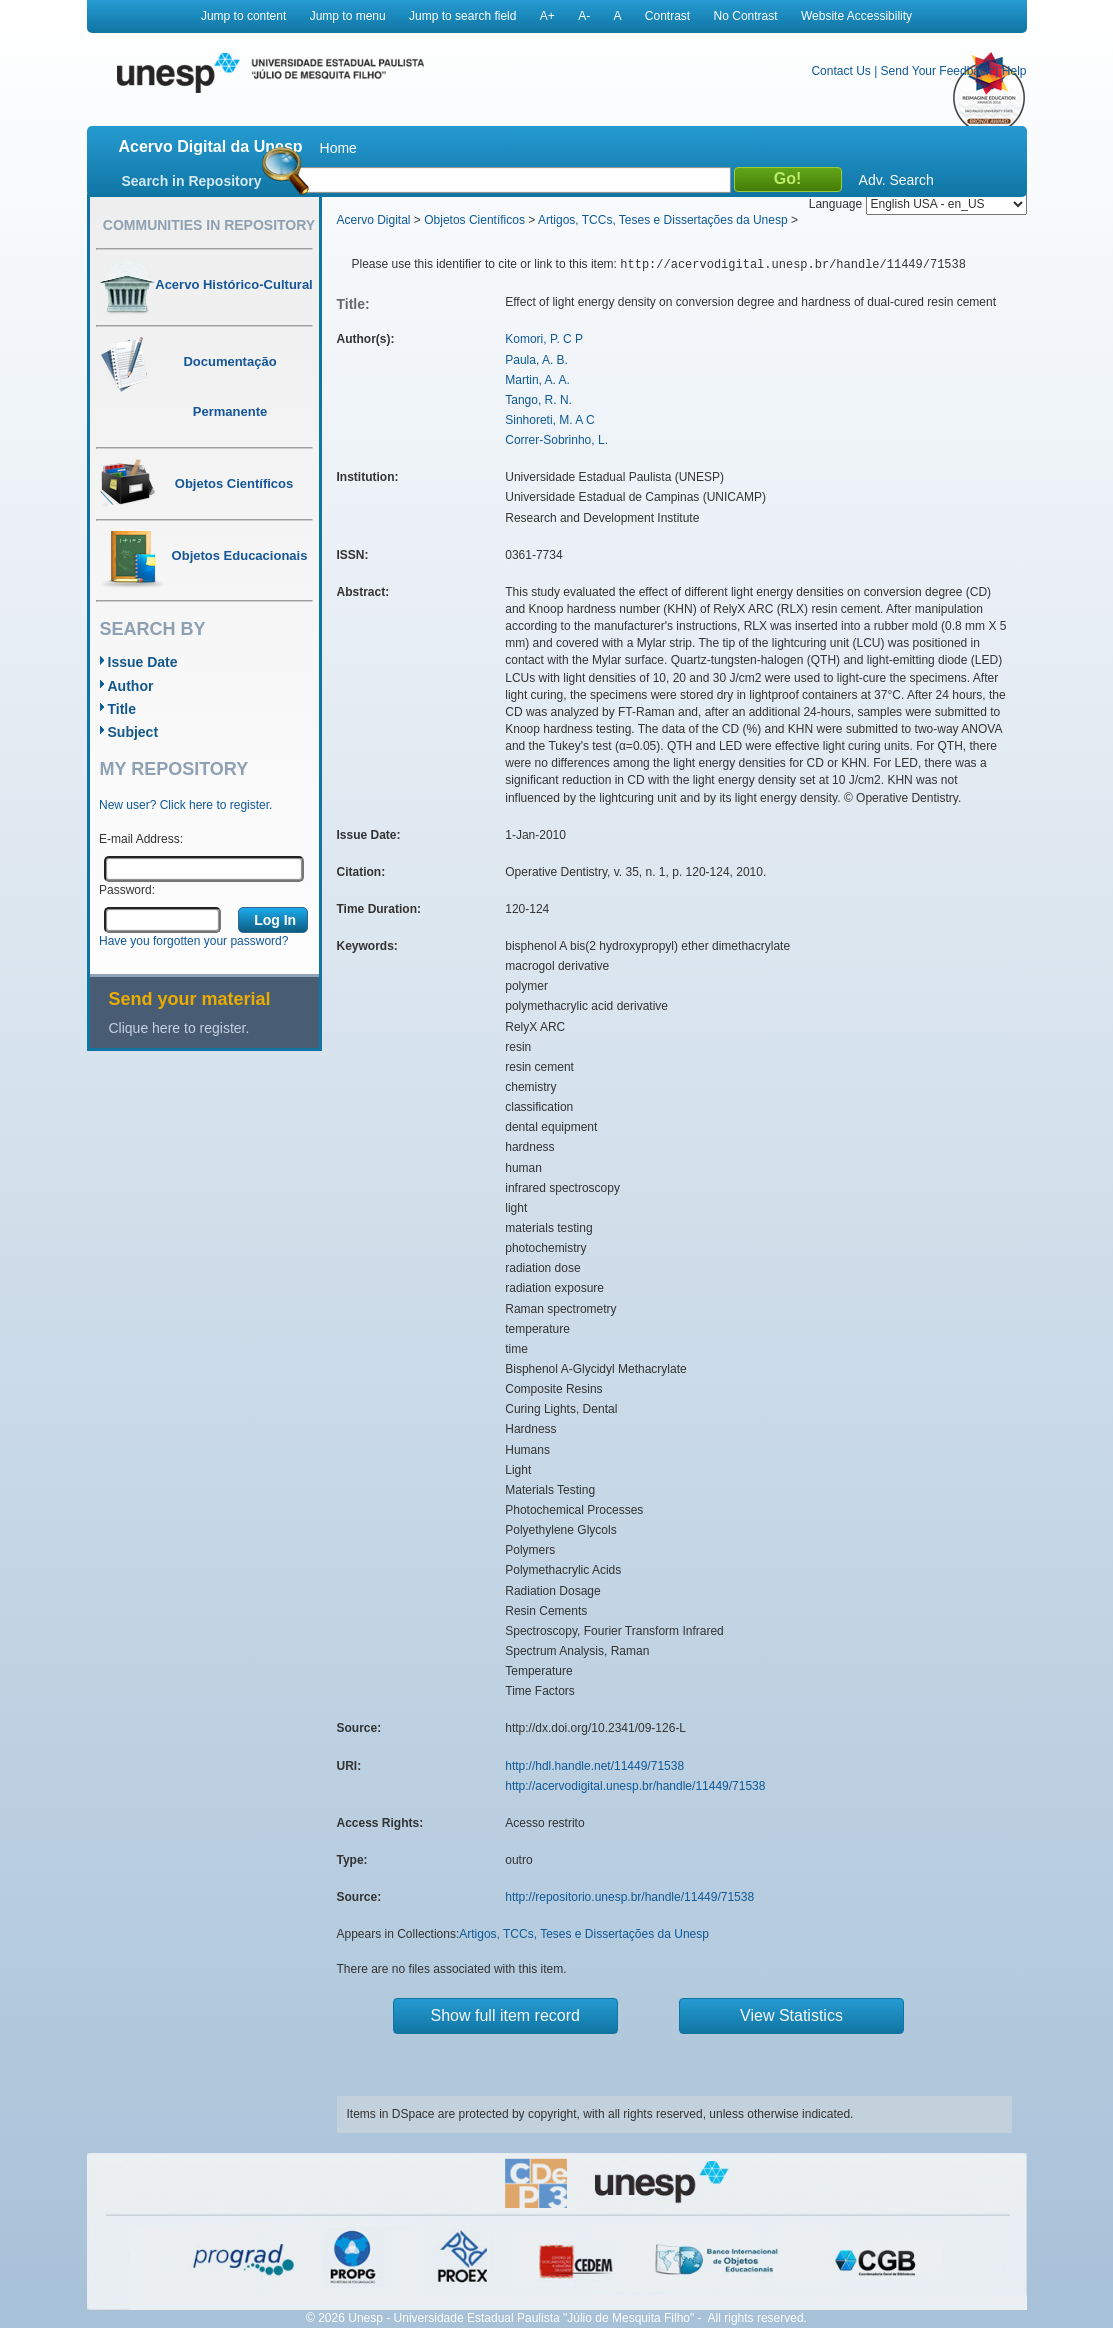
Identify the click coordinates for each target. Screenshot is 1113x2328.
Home (338, 148)
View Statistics (791, 2015)
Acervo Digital (374, 220)
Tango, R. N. (538, 400)
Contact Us (840, 71)
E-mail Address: (141, 839)
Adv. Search (896, 180)
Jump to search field (462, 16)
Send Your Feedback (936, 71)
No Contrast (746, 16)
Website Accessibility (856, 16)
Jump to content (243, 16)
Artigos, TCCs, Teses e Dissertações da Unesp (663, 220)
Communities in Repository (209, 225)
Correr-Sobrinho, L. (556, 440)
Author (131, 686)
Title (122, 709)
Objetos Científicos (474, 220)
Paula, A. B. (536, 360)
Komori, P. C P (544, 339)
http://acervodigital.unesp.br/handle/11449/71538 (635, 1786)
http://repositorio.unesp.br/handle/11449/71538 (629, 1897)
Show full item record (505, 2015)
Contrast (667, 16)
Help (1014, 71)
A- (584, 16)
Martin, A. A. (537, 380)
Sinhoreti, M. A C (549, 420)
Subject (133, 732)
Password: (127, 890)
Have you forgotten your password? (193, 941)
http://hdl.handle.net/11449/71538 (594, 1766)
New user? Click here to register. (185, 805)
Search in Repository (192, 181)
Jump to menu (348, 16)
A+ (547, 16)
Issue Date (143, 662)
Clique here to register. (179, 1028)
